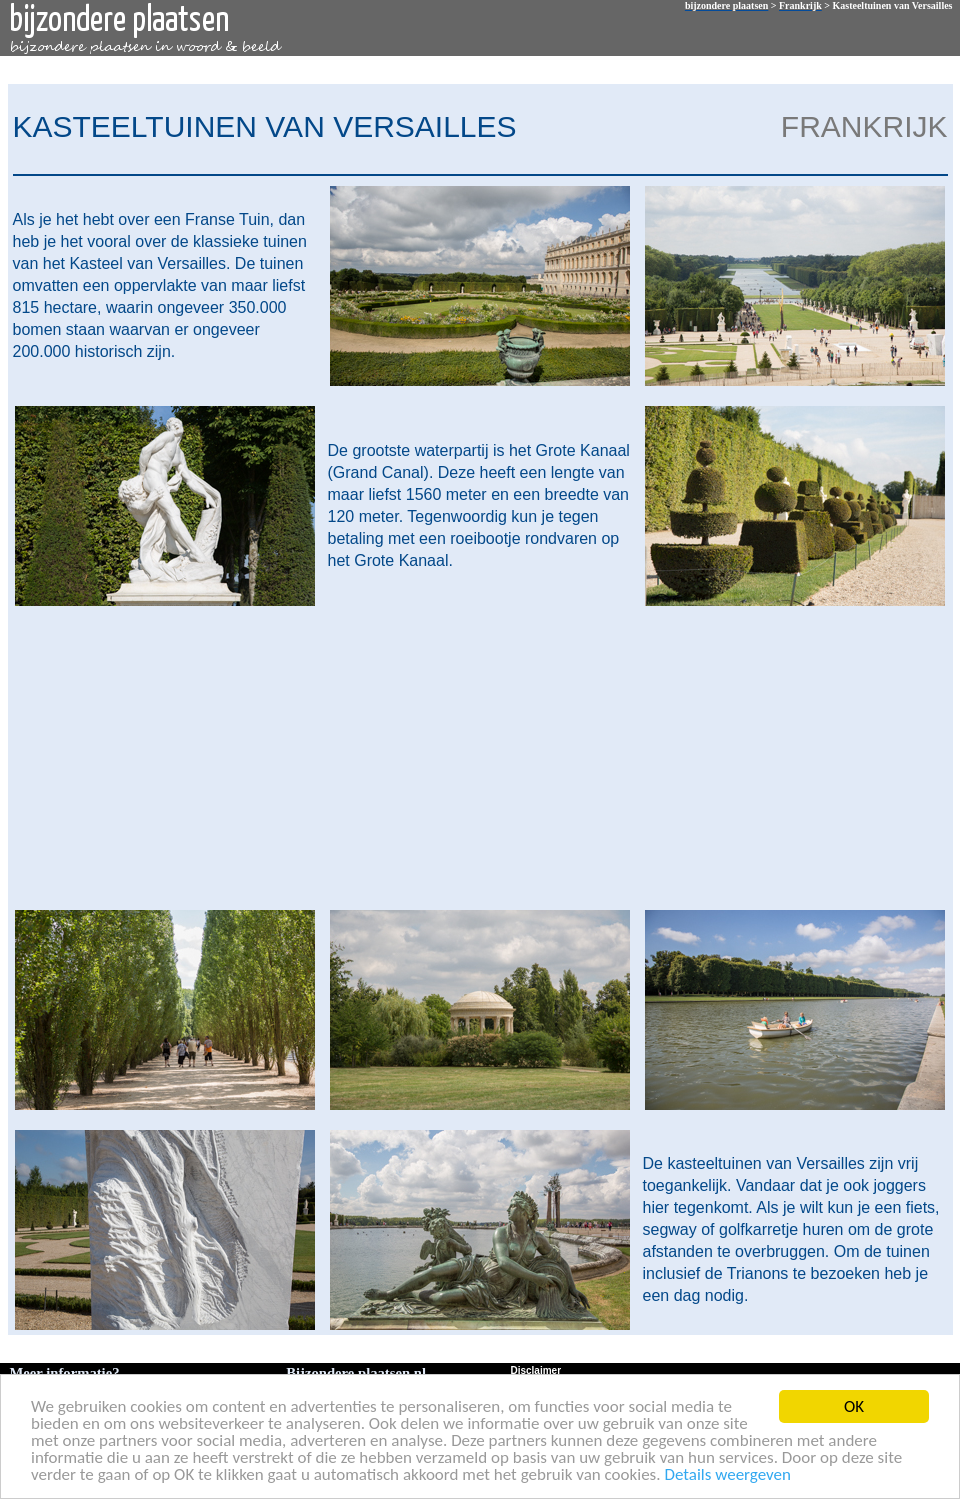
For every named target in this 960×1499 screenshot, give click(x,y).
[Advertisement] (476, 756)
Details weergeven (727, 1475)
